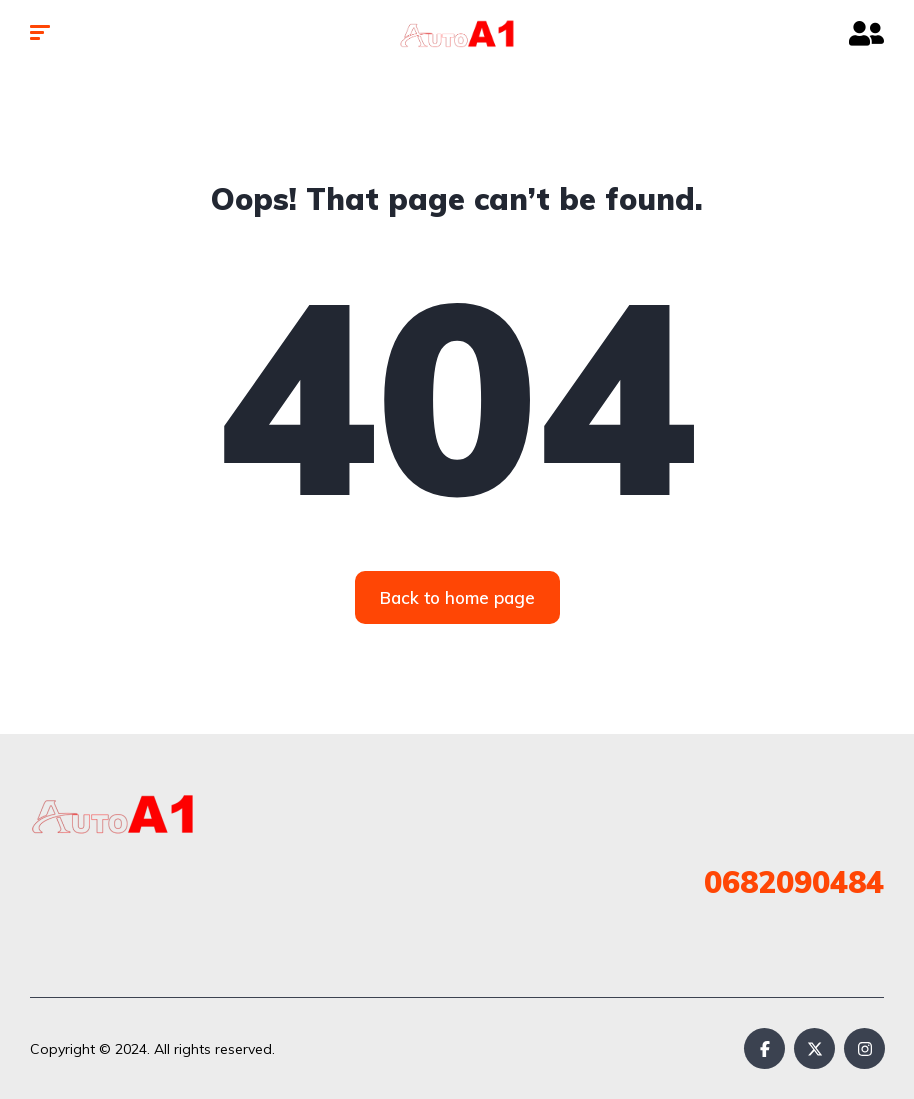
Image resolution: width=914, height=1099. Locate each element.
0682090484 (794, 882)
